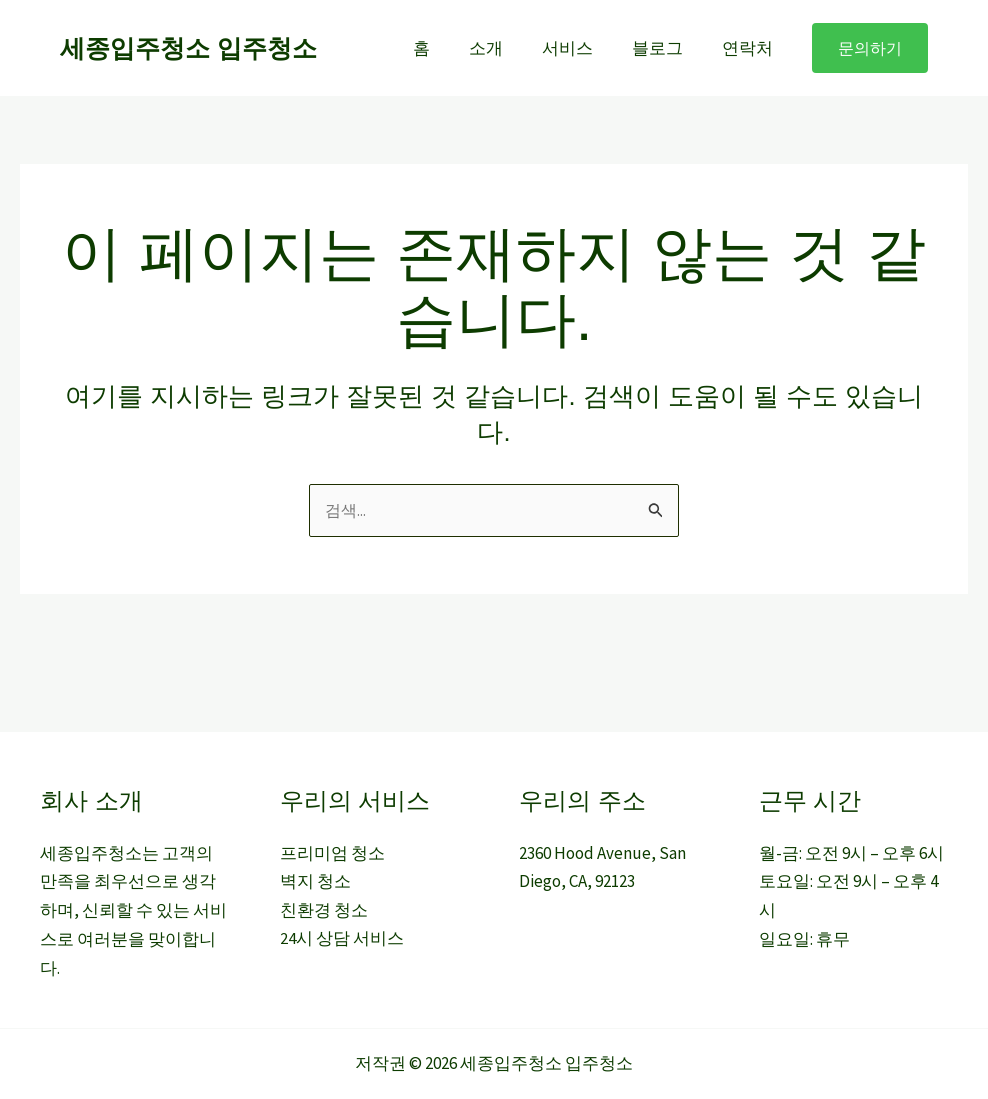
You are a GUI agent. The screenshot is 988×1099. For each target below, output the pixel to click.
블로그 (664, 48)
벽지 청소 (315, 883)
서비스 (579, 48)
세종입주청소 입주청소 (188, 48)
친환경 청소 (324, 912)
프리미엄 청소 (332, 854)
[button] (870, 48)
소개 (503, 48)
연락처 (749, 48)
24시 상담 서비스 (342, 941)
